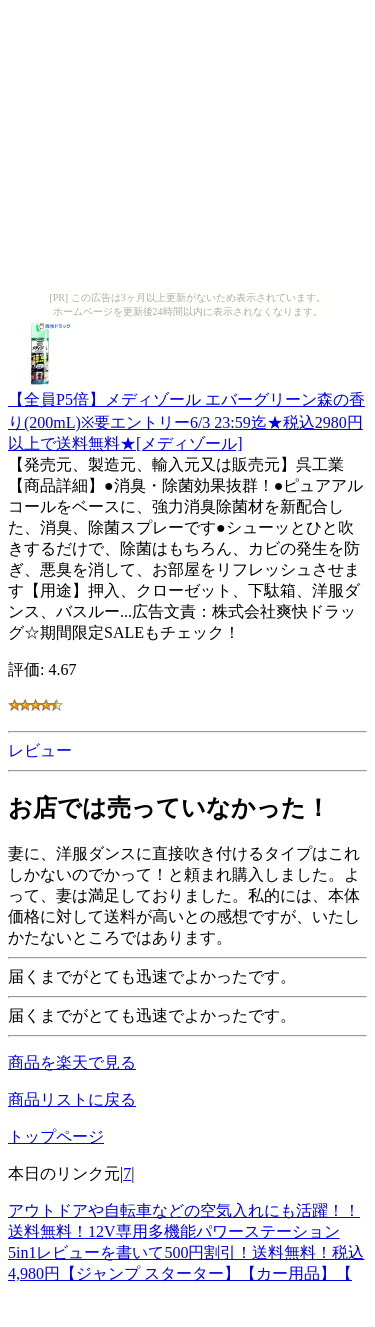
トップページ (56, 1136)
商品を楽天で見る (72, 1062)
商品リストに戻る (72, 1099)
